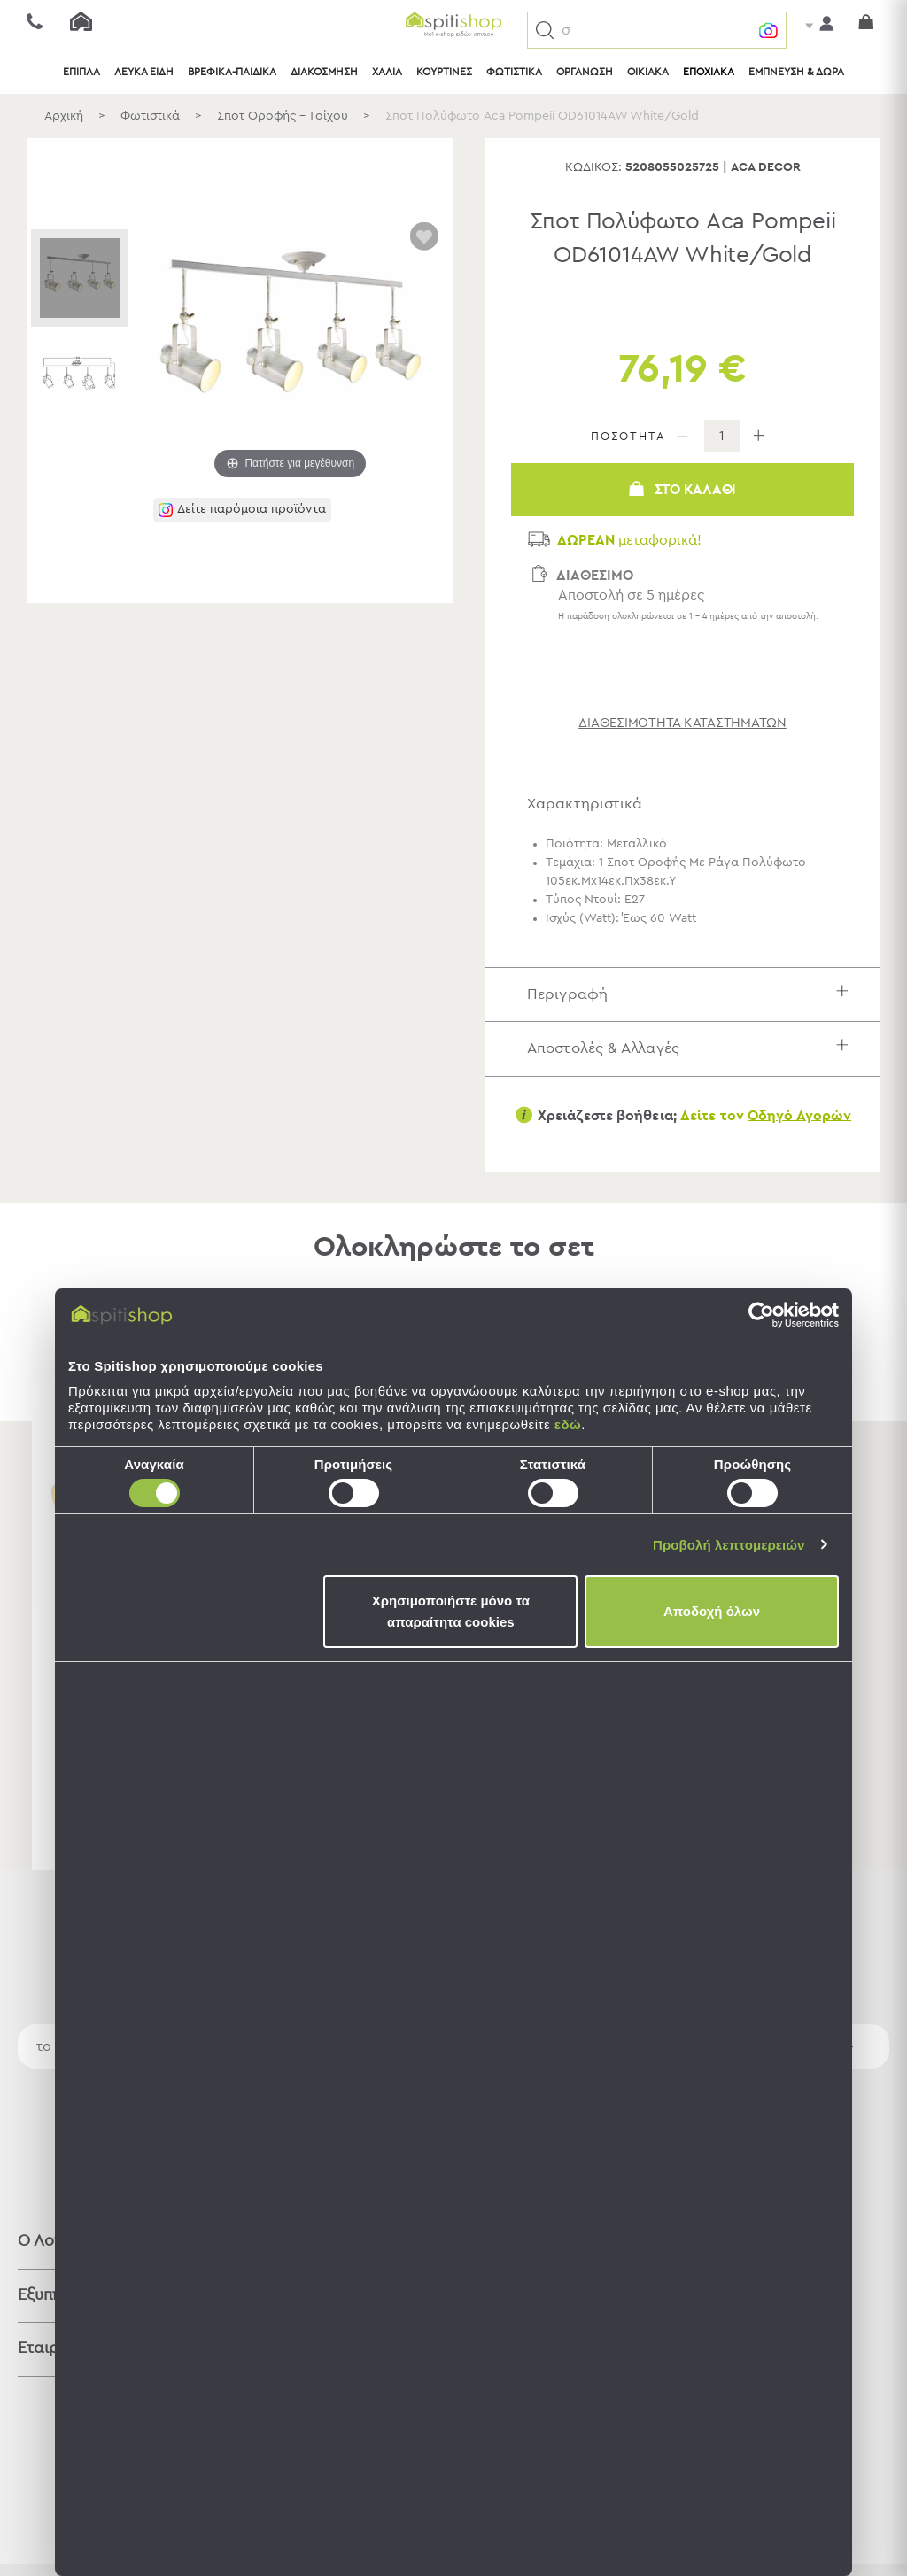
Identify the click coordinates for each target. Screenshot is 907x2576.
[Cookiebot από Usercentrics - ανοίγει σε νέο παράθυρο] (761, 1315)
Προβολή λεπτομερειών (729, 1544)
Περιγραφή (692, 994)
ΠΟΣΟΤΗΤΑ (628, 437)
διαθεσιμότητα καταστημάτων (682, 723)
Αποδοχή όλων (711, 1611)
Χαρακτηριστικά (692, 803)
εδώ (567, 1424)
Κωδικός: (593, 167)
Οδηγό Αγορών (799, 1115)
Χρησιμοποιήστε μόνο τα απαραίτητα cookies (451, 1611)
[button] (545, 30)
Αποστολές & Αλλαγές (692, 1048)
